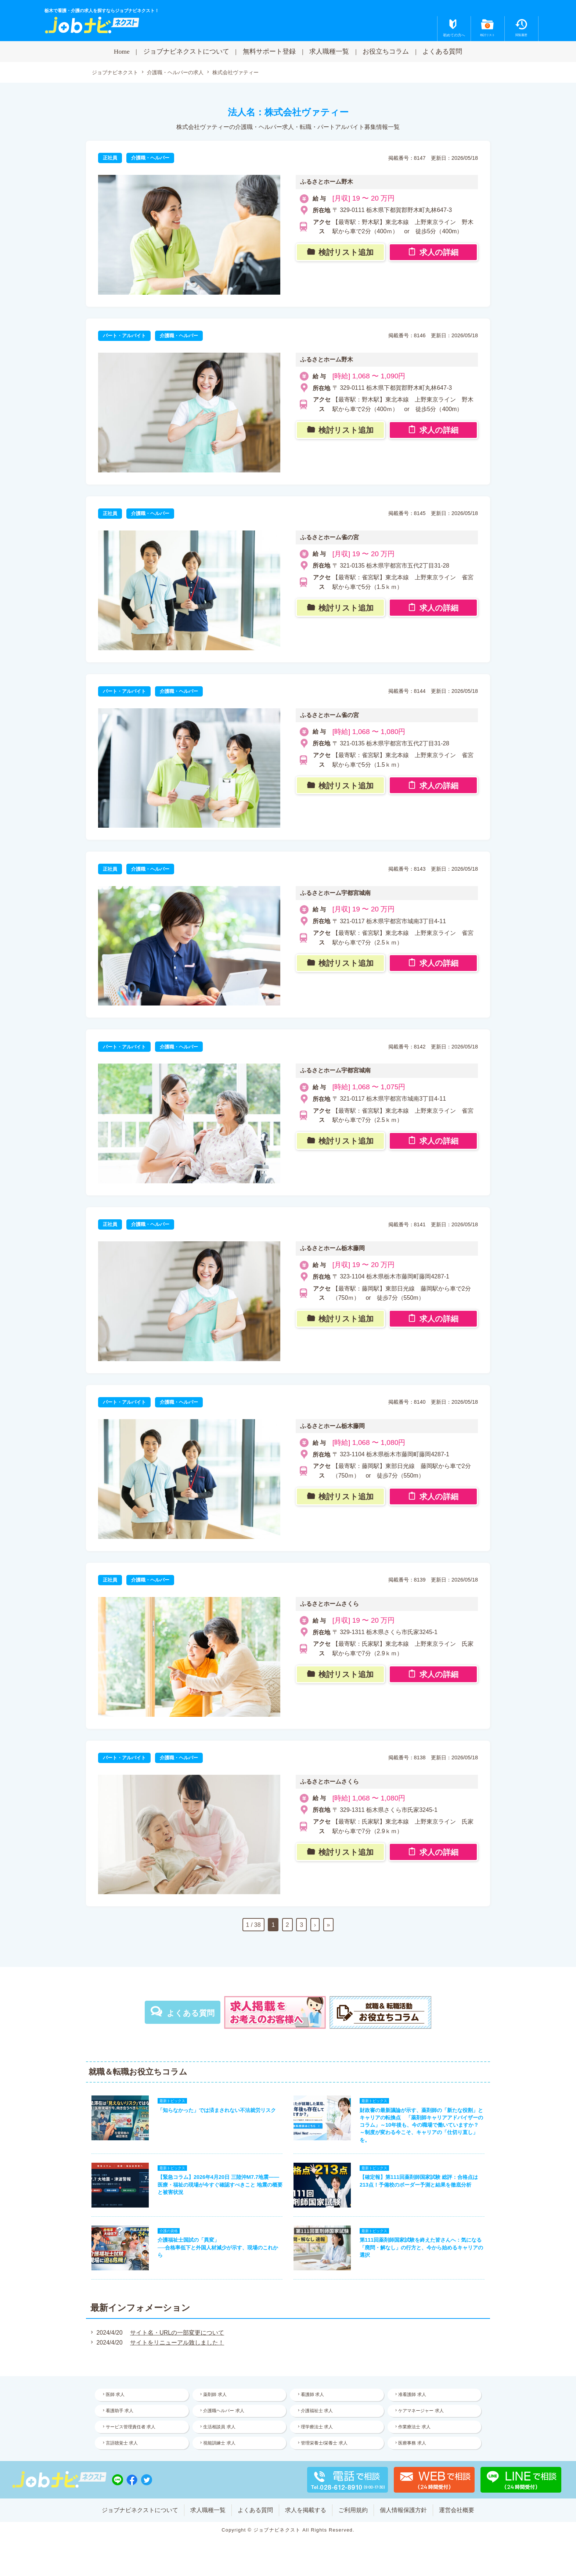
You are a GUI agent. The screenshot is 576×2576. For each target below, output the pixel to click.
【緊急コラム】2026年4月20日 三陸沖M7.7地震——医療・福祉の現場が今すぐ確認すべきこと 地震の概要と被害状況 (220, 2185)
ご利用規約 (353, 2510)
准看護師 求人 (412, 2395)
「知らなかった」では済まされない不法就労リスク (217, 2110)
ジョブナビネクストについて (186, 51)
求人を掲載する (305, 2510)
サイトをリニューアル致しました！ (177, 2343)
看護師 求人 (312, 2395)
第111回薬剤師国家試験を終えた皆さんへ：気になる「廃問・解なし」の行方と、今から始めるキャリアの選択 (421, 2248)
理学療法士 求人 (317, 2427)
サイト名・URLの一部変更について (177, 2333)
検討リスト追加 (346, 253)
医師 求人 (115, 2395)
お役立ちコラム (386, 51)
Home (122, 51)
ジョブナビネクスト (115, 73)
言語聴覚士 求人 (122, 2443)
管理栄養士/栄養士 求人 (324, 2443)
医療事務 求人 (412, 2443)
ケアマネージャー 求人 (421, 2411)
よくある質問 (442, 51)
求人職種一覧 (329, 51)
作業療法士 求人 (415, 2427)
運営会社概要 (456, 2510)
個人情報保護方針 (403, 2510)
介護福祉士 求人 (317, 2411)
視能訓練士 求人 (219, 2443)
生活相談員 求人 (219, 2427)
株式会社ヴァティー (235, 72)
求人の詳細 (439, 253)
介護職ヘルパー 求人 (224, 2411)
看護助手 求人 (119, 2411)
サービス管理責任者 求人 (130, 2427)
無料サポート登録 (269, 51)
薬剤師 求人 (215, 2395)
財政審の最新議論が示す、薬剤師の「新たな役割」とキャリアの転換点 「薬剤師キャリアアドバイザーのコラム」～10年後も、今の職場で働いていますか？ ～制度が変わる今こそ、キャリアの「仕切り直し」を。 (421, 2125)
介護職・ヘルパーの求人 (175, 73)
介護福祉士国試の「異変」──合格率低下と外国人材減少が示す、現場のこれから (218, 2248)
